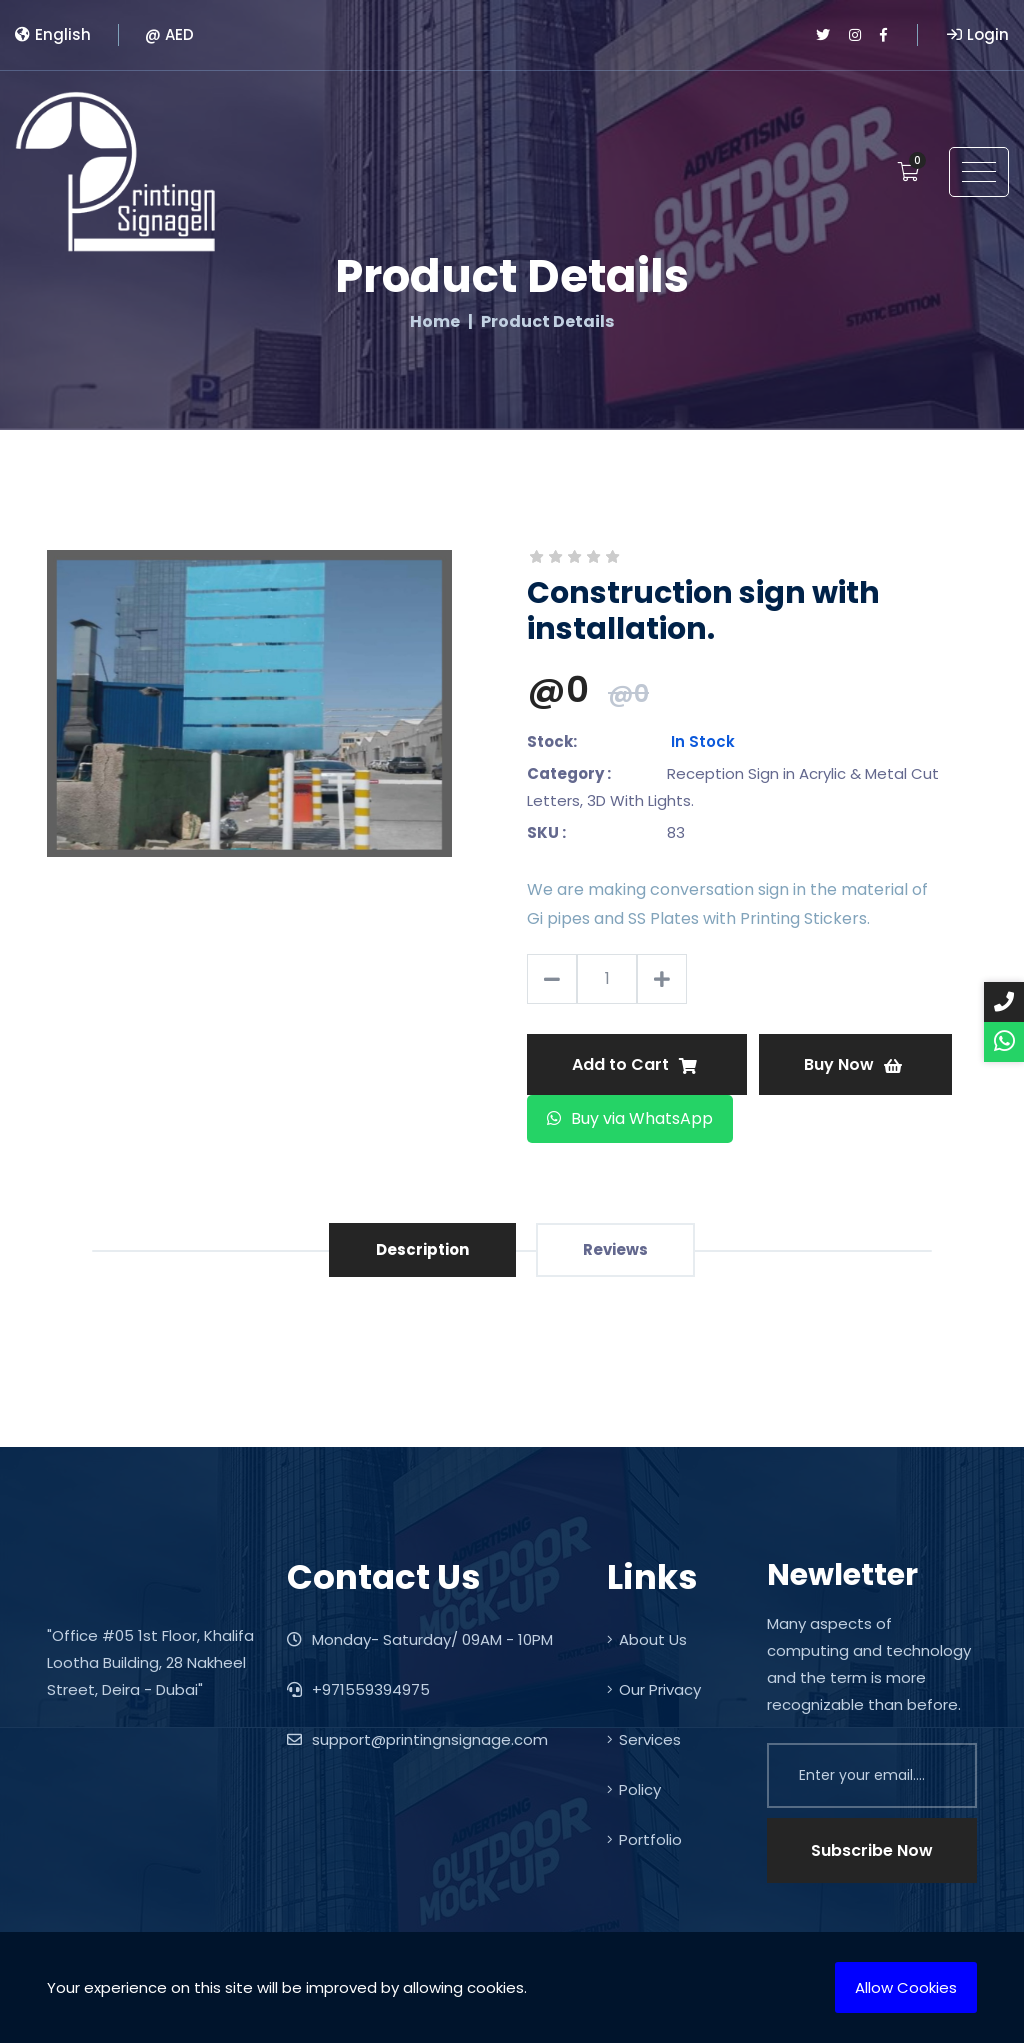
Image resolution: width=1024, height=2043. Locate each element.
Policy (634, 1789)
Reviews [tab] (615, 1249)
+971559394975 (358, 1689)
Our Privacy (654, 1689)
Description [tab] (422, 1249)
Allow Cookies (906, 1987)
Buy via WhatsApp (630, 1118)
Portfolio (644, 1839)
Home (435, 322)
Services (644, 1739)
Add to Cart (634, 1064)
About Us (647, 1639)
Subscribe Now (872, 1850)
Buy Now (853, 1064)
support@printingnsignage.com (417, 1739)
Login (978, 34)
